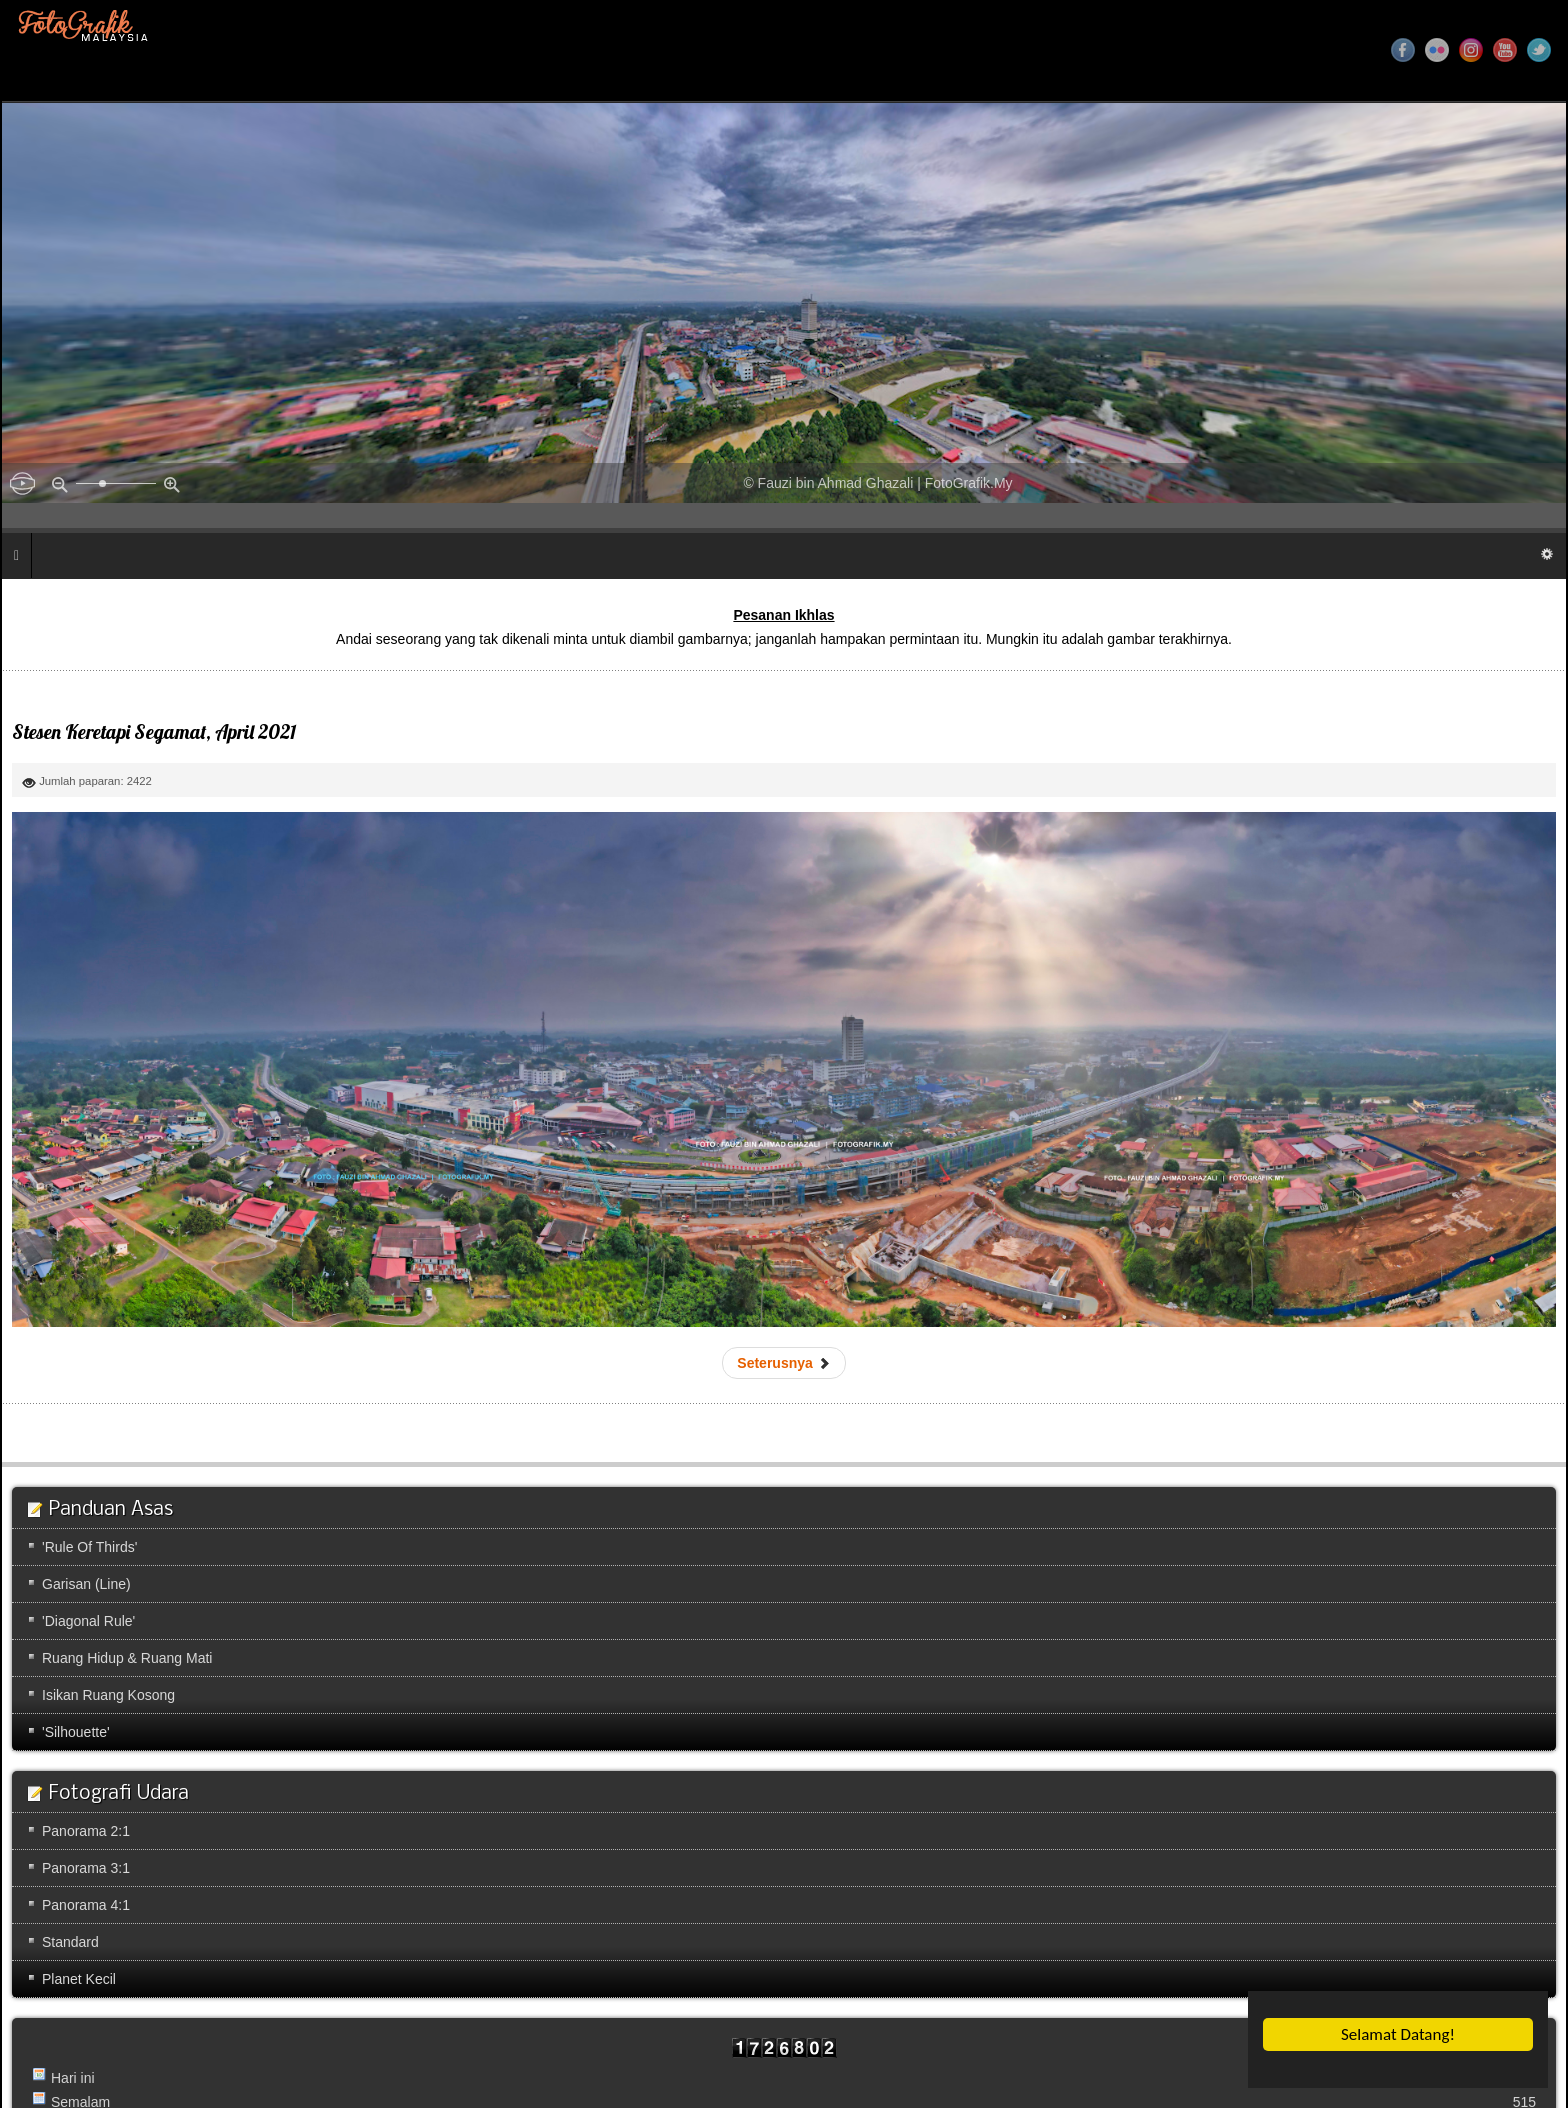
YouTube (1505, 50)
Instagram (1471, 50)
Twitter (1539, 50)
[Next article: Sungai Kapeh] (783, 1363)
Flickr (1437, 50)
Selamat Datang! (1399, 2034)
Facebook (1403, 50)
